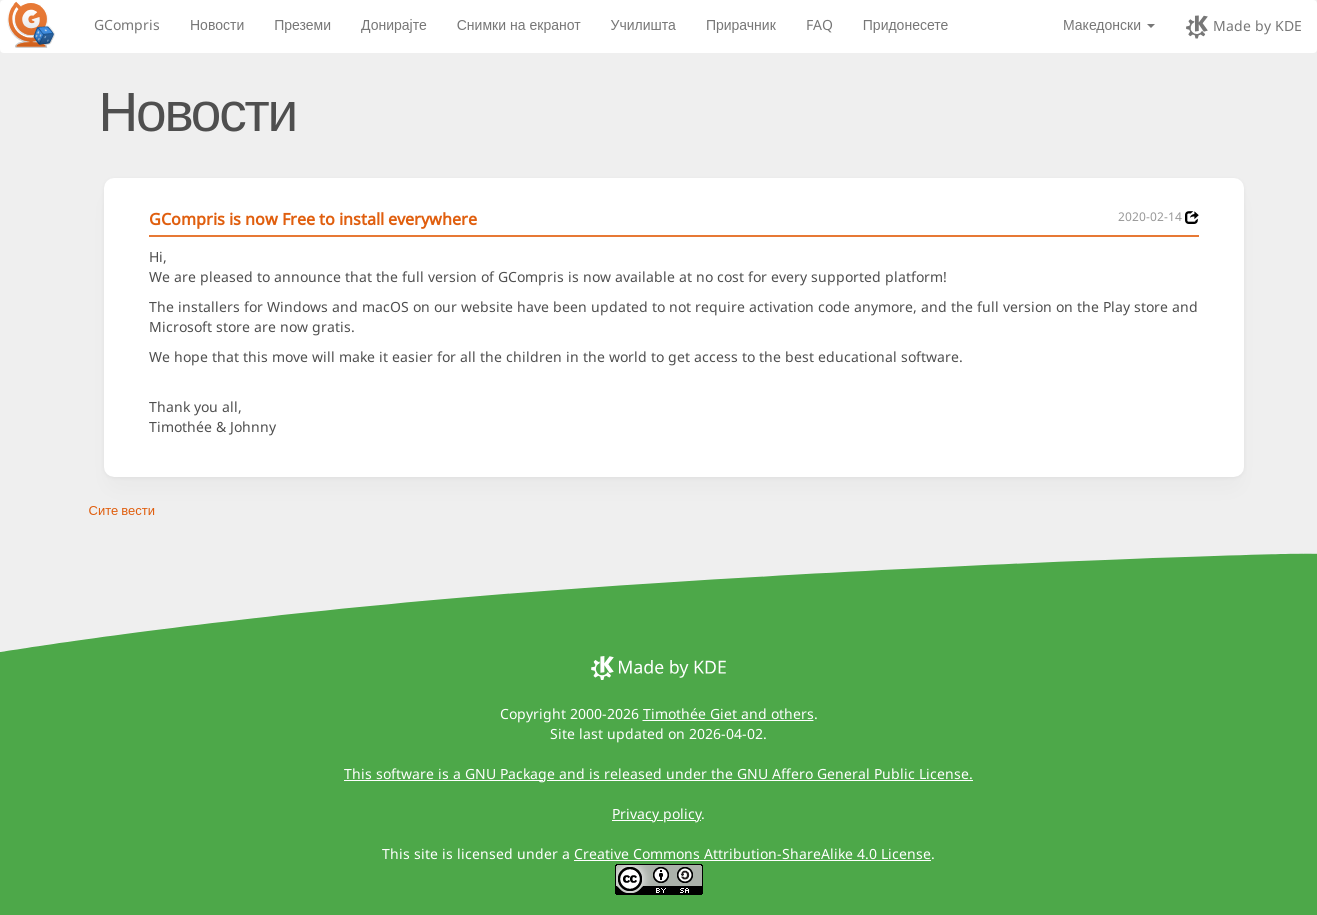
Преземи (302, 24)
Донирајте (394, 24)
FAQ (819, 24)
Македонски (1109, 24)
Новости (217, 24)
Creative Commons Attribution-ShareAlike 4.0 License (752, 853)
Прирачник (741, 24)
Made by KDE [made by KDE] (1243, 27)
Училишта (643, 24)
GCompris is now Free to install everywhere (313, 219)
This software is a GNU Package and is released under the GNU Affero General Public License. (658, 773)
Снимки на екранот (519, 24)
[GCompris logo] (43, 24)
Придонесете (906, 24)
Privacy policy (656, 813)
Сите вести (122, 510)
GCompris (127, 24)
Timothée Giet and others (728, 713)
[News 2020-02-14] (1192, 217)
